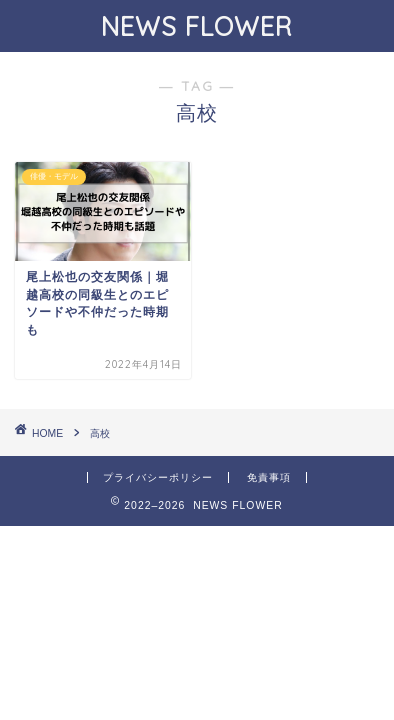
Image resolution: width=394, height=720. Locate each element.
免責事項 (269, 477)
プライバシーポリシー (158, 477)
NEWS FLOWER (197, 26)
